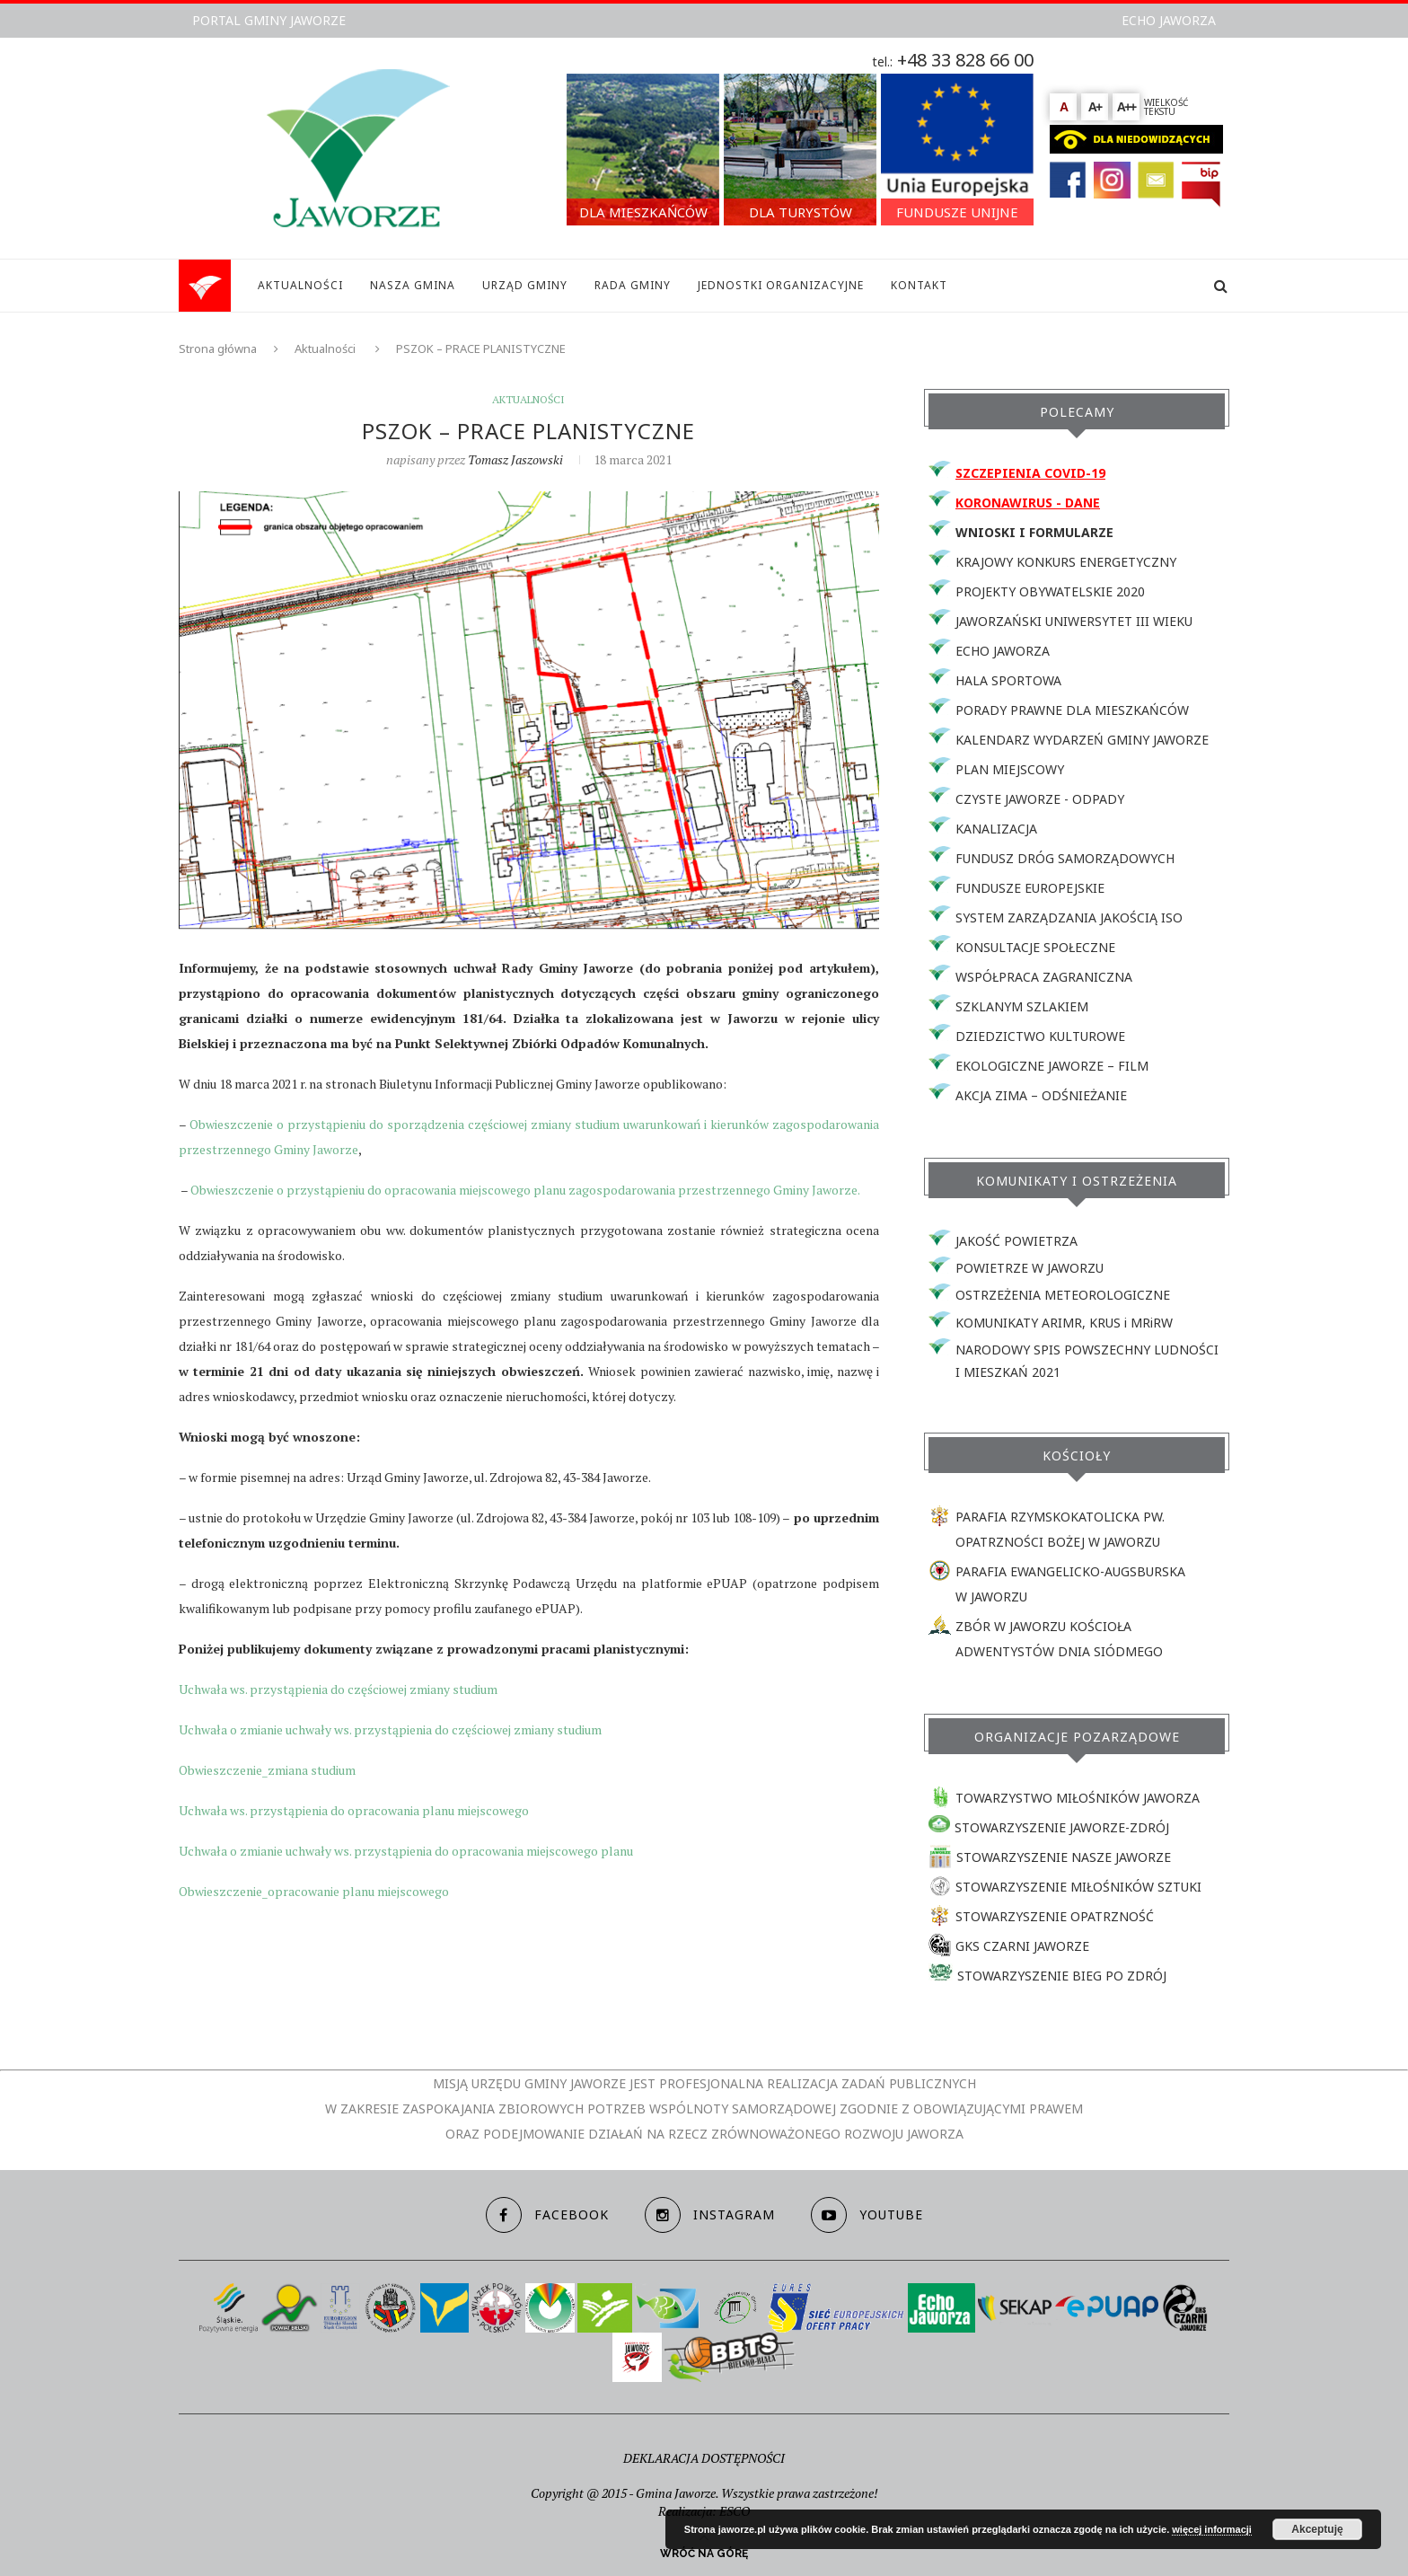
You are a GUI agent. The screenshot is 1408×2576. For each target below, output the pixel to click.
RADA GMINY (632, 285)
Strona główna (218, 348)
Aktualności (325, 348)
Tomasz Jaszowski (515, 459)
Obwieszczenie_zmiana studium (267, 1769)
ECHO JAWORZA (1169, 20)
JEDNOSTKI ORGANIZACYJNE (781, 285)
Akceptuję (1316, 2529)
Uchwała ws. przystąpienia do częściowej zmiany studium (338, 1689)
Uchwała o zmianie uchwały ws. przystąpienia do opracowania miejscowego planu (406, 1850)
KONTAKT (919, 285)
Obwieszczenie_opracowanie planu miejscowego (314, 1891)
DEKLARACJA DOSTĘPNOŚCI (704, 2457)
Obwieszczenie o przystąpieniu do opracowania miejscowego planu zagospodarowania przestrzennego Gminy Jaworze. (525, 1189)
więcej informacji (1212, 2529)
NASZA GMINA (412, 285)
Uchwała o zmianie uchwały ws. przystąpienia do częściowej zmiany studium (390, 1729)
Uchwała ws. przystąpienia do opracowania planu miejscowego (354, 1810)
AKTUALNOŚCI (300, 285)
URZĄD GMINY (525, 285)
